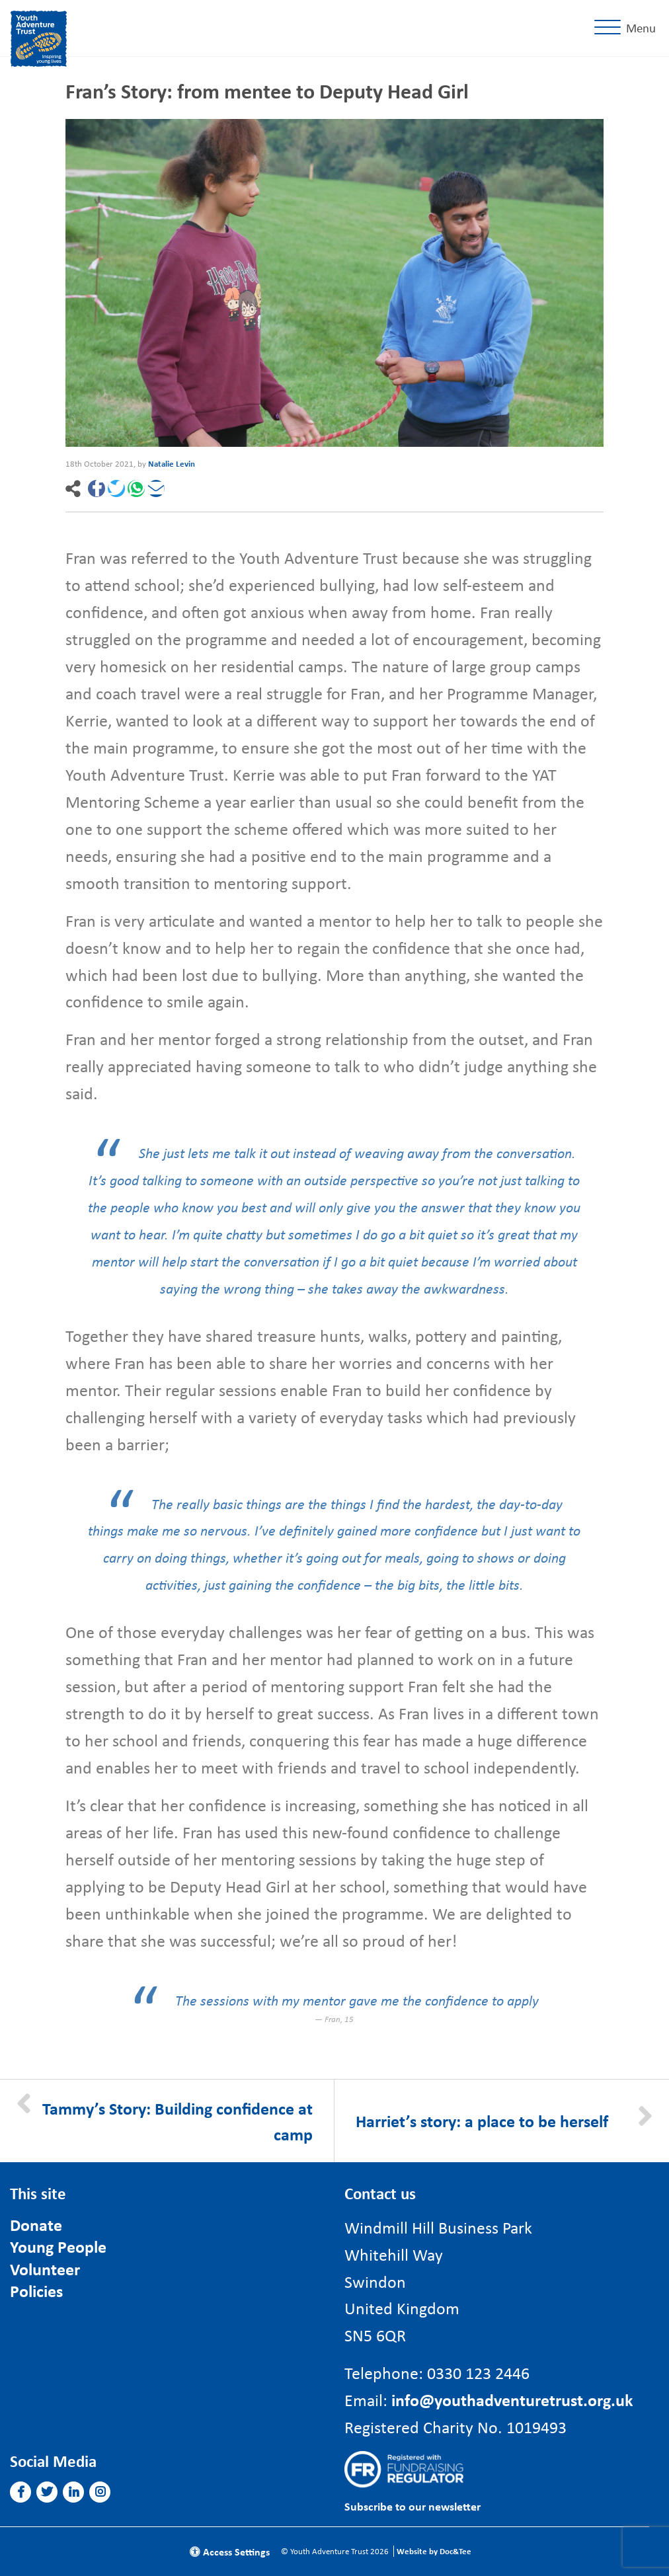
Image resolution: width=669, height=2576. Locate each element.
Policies (36, 2291)
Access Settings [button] (230, 2551)
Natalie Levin (171, 463)
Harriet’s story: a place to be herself (482, 2120)
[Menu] (627, 28)
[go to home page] (39, 36)
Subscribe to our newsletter (412, 2506)
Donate (36, 2225)
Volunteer (45, 2269)
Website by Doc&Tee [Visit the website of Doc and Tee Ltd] (434, 2551)
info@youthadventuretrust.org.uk (512, 2399)
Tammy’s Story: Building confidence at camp (177, 2120)
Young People (58, 2246)
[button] (96, 488)
